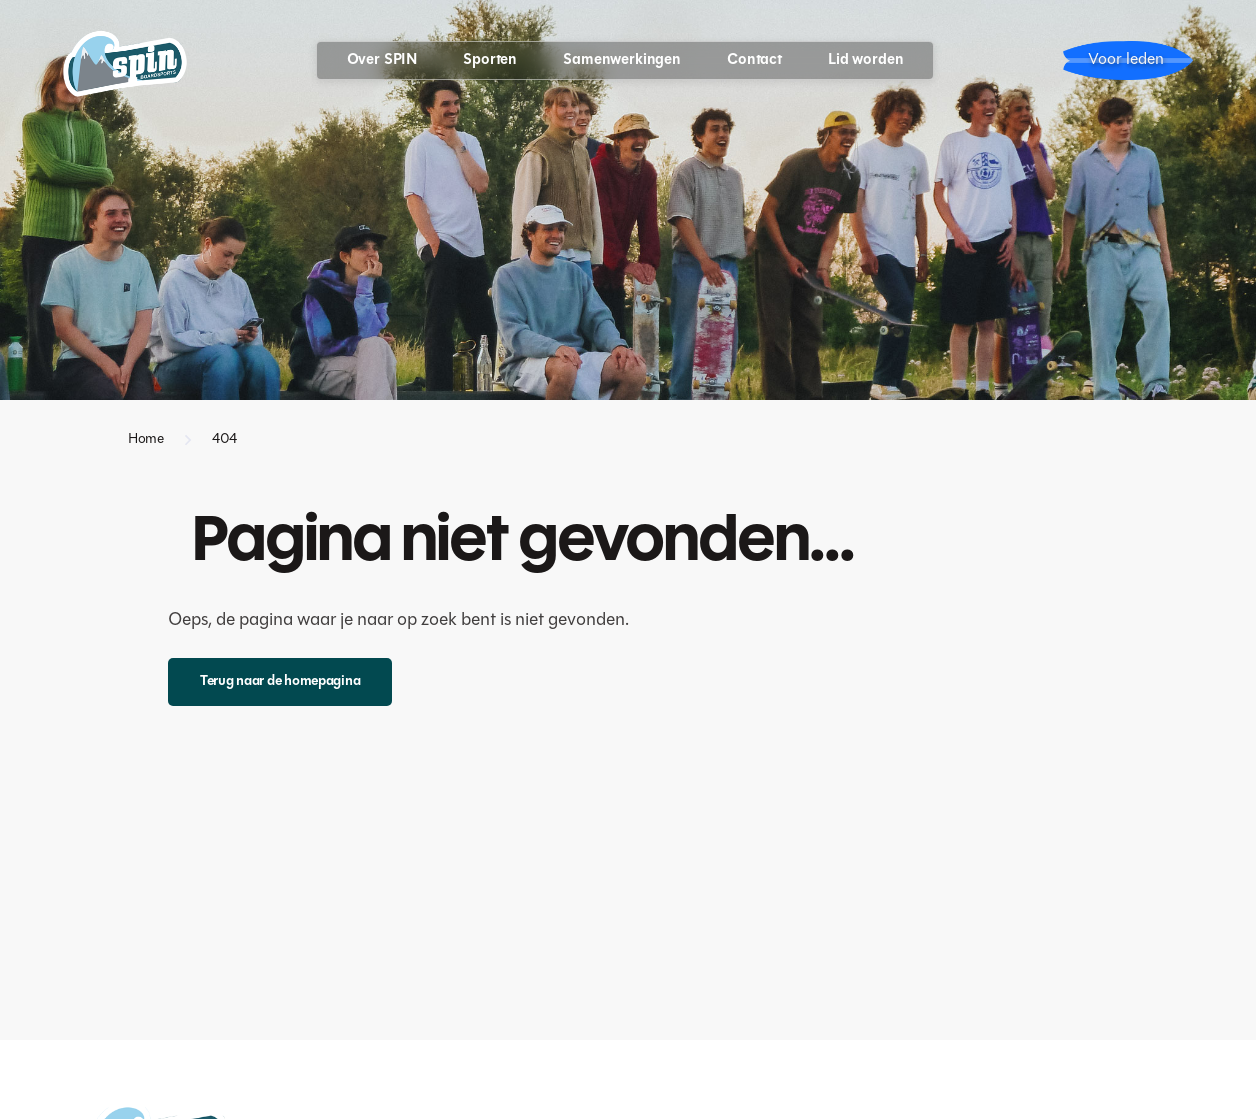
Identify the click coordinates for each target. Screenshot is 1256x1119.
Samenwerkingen (622, 60)
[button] (382, 60)
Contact (754, 60)
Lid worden (866, 60)
